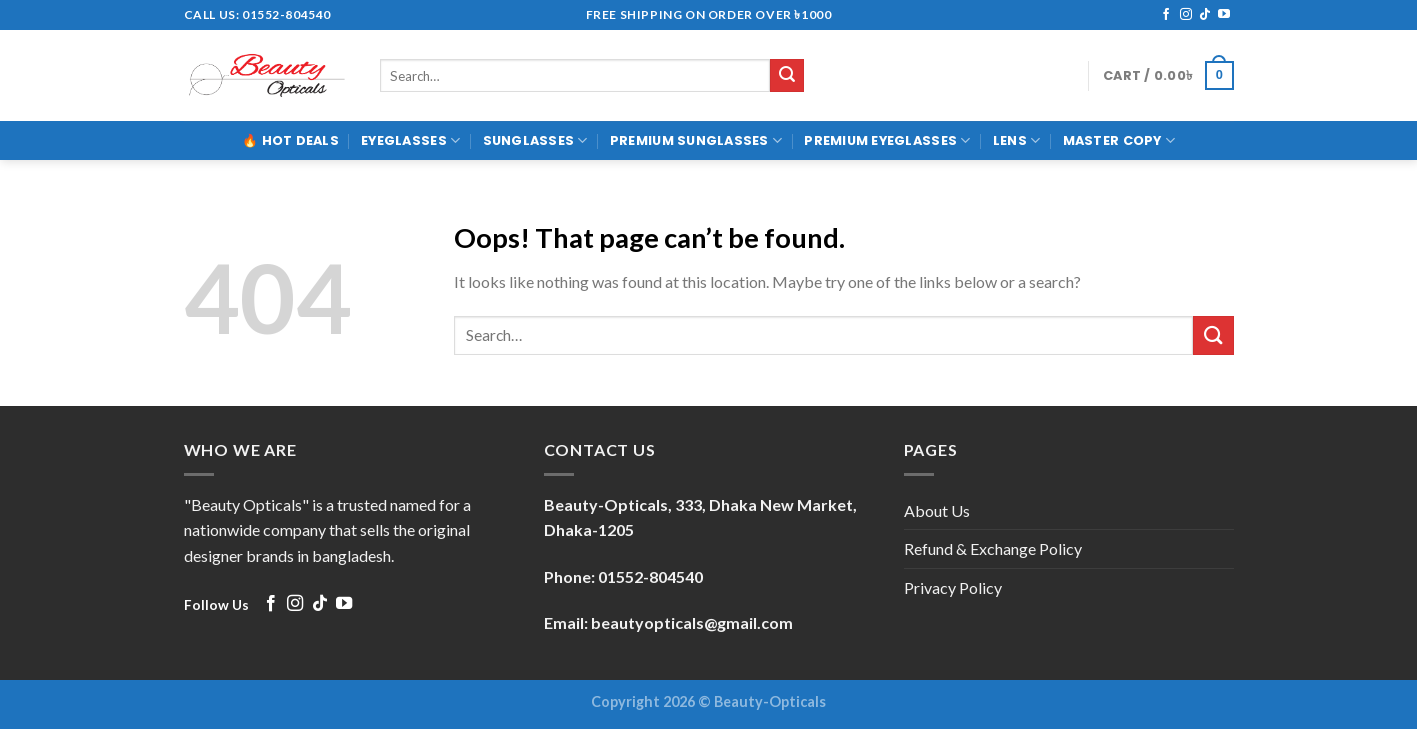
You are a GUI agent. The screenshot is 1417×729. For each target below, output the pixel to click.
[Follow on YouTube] (1224, 15)
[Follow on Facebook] (1166, 15)
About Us (937, 510)
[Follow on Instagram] (1186, 15)
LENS (1016, 140)
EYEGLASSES (410, 140)
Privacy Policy (953, 587)
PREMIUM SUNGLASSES (696, 140)
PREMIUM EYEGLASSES (887, 140)
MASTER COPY (1119, 140)
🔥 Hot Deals (290, 140)
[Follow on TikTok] (1205, 15)
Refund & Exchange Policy (993, 548)
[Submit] (787, 76)
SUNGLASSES (535, 140)
